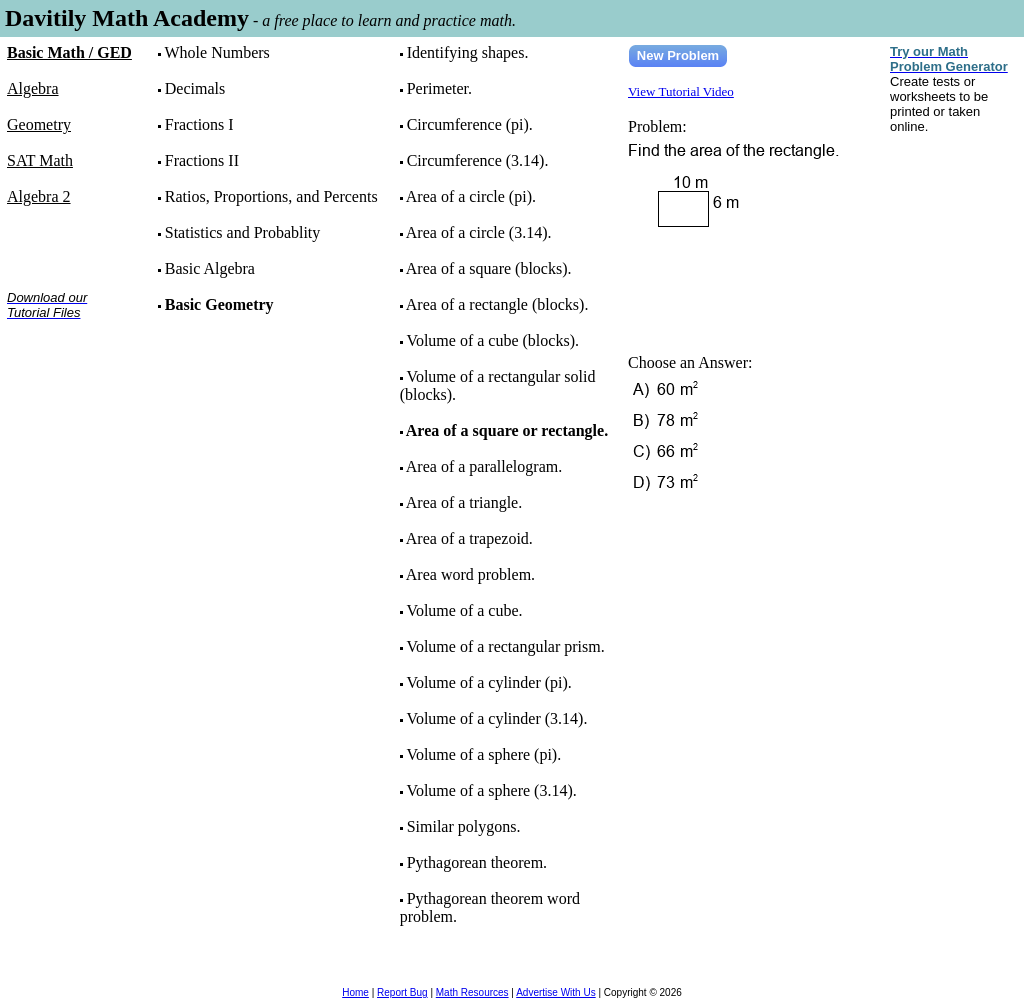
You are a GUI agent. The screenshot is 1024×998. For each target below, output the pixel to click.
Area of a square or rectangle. (507, 430)
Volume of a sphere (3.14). (491, 790)
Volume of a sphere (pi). (483, 754)
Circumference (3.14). (478, 160)
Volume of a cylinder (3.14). (496, 718)
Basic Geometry (219, 304)
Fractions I (199, 124)
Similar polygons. (464, 826)
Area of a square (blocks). (489, 268)
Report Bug (402, 992)
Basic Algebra (210, 268)
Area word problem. (470, 574)
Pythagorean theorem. (477, 862)
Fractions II (202, 160)
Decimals (195, 88)
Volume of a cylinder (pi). (488, 682)
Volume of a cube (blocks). (492, 340)
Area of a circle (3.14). (479, 232)
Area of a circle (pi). (471, 196)
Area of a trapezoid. (469, 538)
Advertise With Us (555, 992)
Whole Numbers (216, 52)
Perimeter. (439, 88)
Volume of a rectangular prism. (505, 646)
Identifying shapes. (468, 52)
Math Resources (472, 992)
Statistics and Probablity (243, 232)
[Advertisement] (69, 398)
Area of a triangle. (464, 502)
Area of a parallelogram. (484, 466)
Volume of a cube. (464, 610)
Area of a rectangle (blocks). (497, 304)
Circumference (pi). (470, 124)
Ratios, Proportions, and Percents (271, 196)
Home (355, 992)
